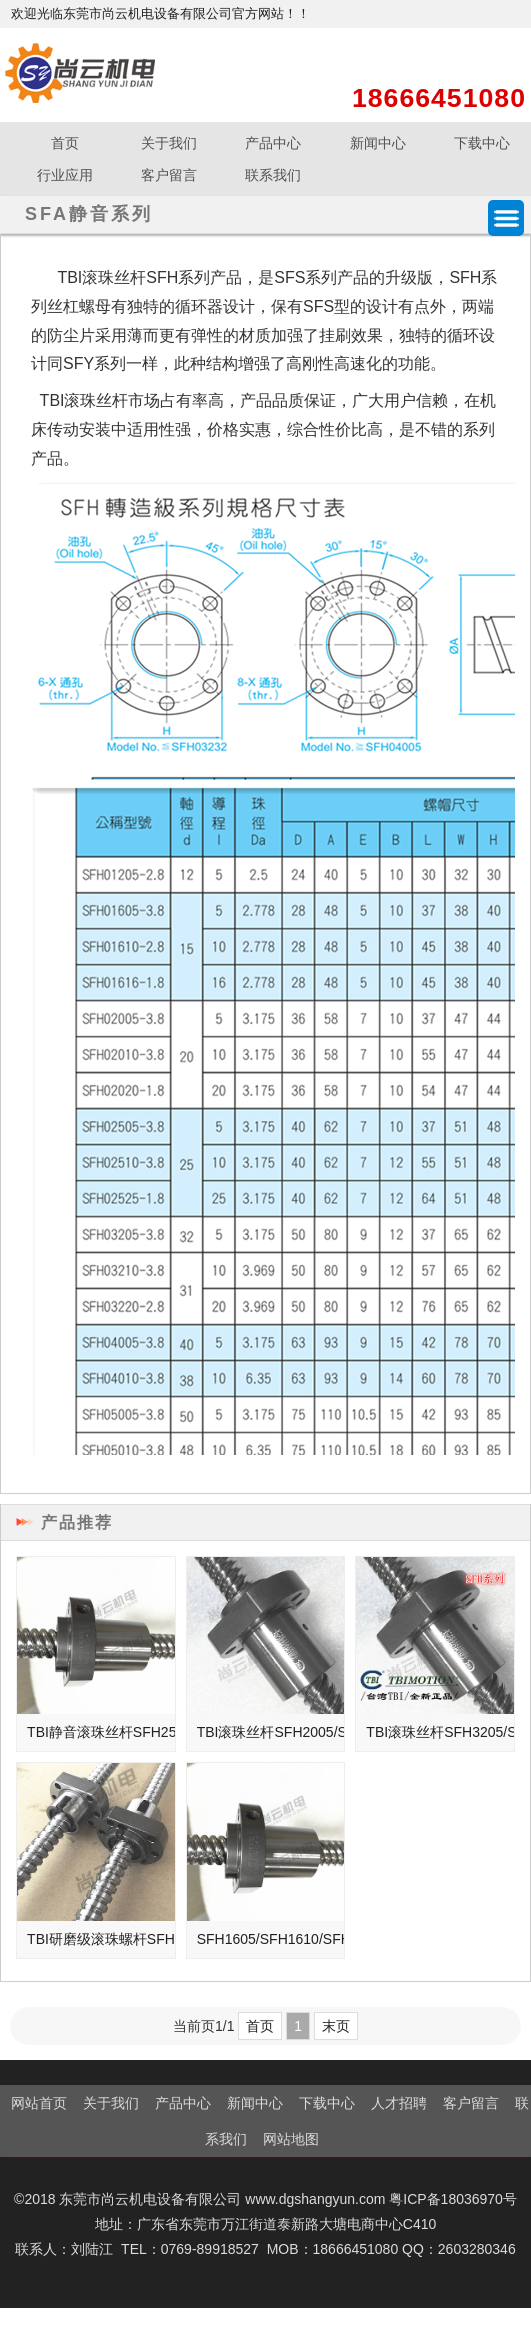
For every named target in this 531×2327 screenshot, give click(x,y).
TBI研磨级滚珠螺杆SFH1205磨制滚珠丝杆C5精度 (101, 1939)
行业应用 (65, 175)
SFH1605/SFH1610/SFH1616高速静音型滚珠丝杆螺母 (271, 1939)
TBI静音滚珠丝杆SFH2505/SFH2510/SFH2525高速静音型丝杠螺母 (101, 1732)
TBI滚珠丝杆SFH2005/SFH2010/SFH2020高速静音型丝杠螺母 (271, 1732)
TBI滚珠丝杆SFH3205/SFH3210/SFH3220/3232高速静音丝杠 (440, 1732)
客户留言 (169, 175)
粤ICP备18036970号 (453, 2199)
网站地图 (291, 2139)
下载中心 (327, 2103)
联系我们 (273, 175)
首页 (65, 143)
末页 (336, 2026)
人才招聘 (399, 2103)
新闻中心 (378, 143)
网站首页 (39, 2103)
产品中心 (273, 143)
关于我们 (169, 143)
